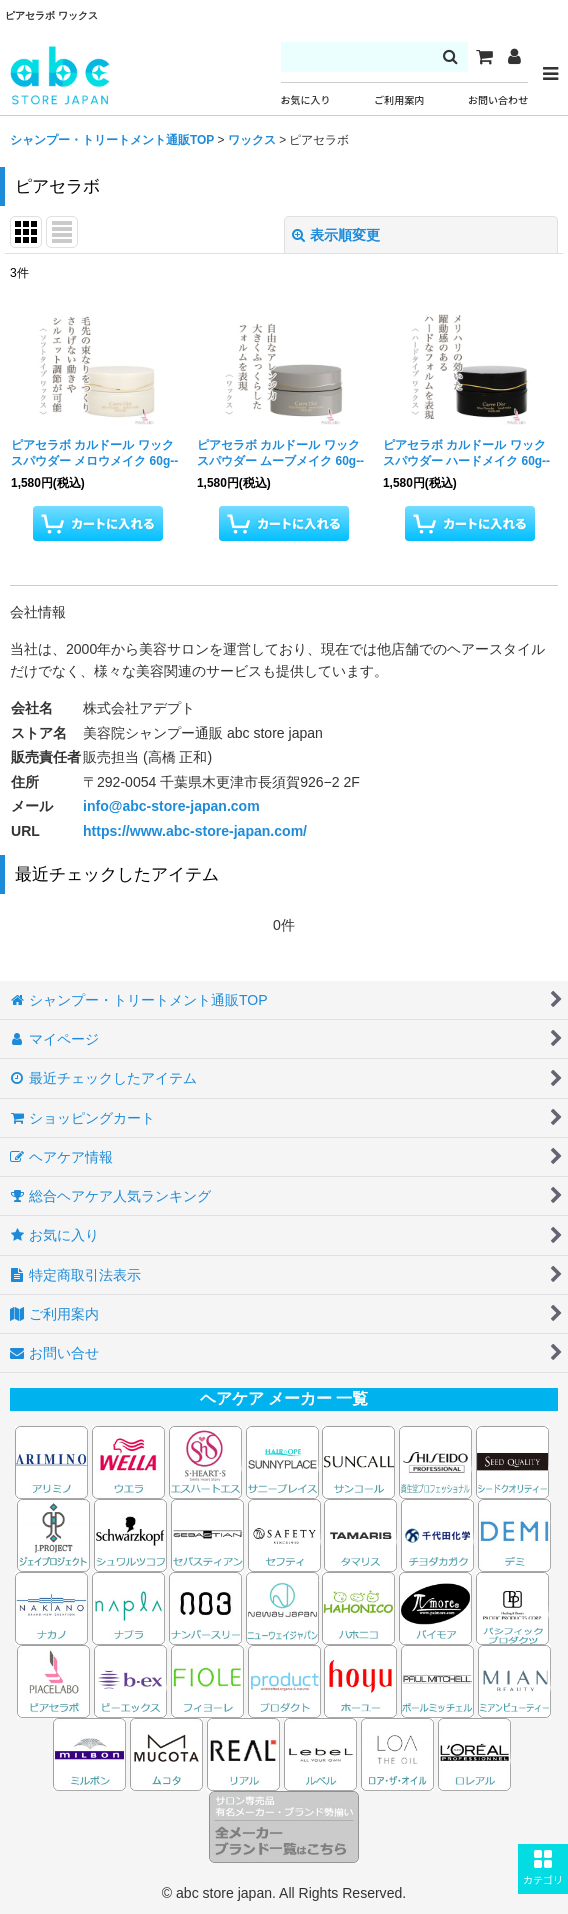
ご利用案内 (399, 100)
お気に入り (306, 100)
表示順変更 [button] (336, 235)
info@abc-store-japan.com (171, 806)
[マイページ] (514, 57)
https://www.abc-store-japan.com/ (195, 831)
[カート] (484, 57)
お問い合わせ (498, 100)
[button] (543, 1869)
